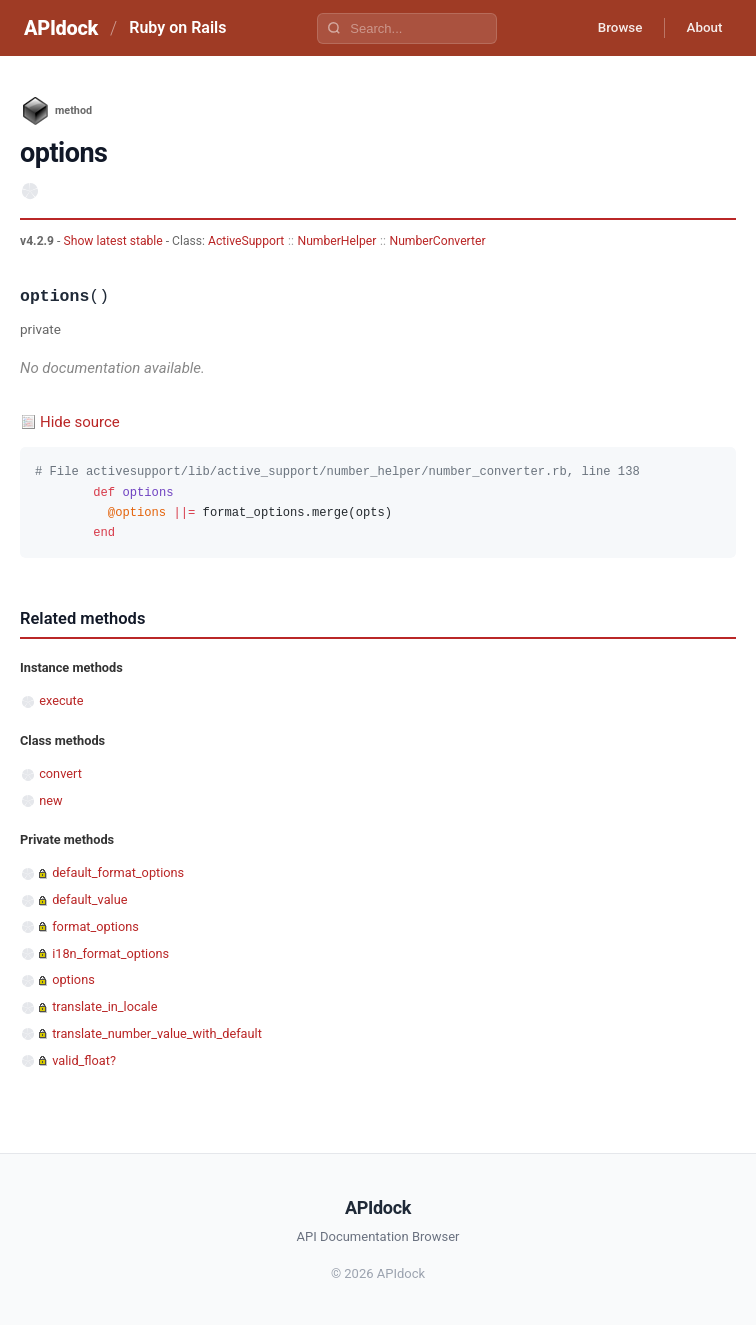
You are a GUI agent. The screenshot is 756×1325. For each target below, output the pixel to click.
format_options (95, 926)
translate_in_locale (104, 1006)
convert (60, 773)
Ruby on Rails (177, 27)
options (73, 979)
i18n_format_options (110, 953)
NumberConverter (437, 241)
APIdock (61, 28)
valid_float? (84, 1060)
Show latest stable (114, 241)
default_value (89, 899)
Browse (610, 28)
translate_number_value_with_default (157, 1033)
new (50, 800)
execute (61, 700)
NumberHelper (337, 241)
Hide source (80, 422)
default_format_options (118, 872)
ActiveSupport (246, 241)
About (701, 28)
